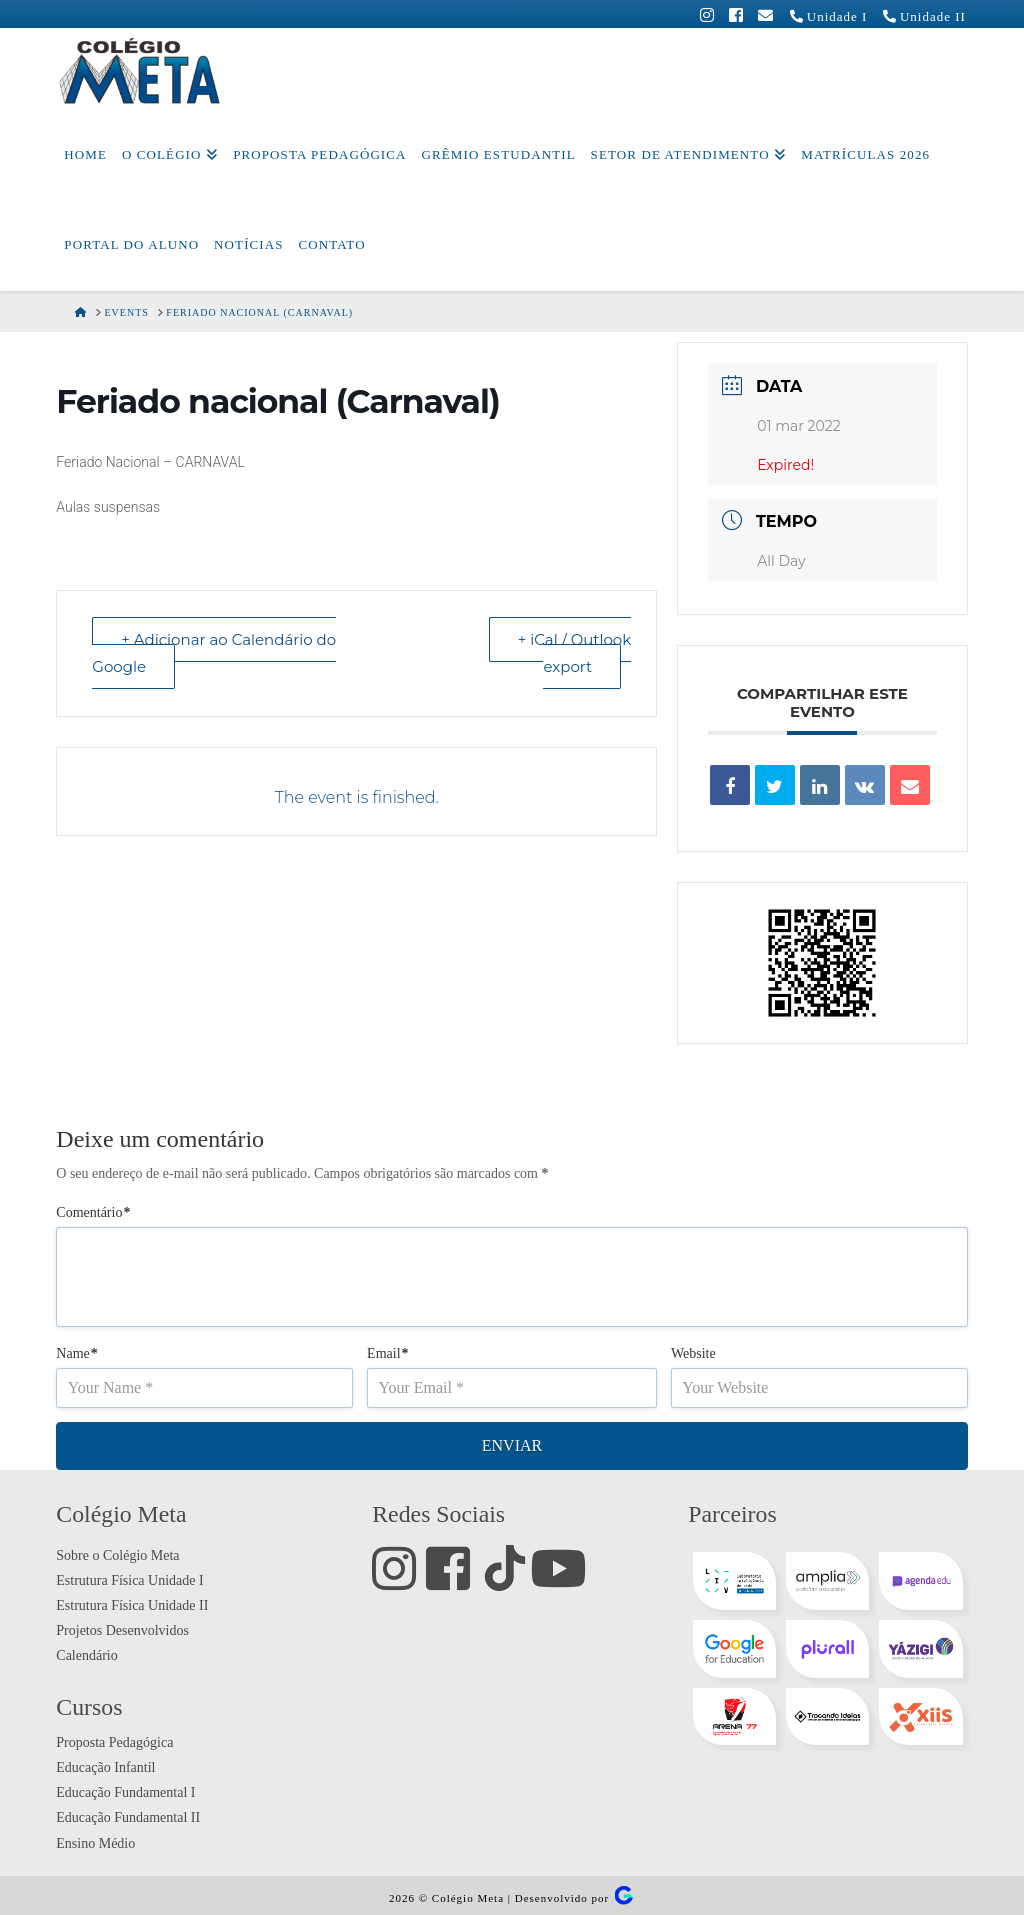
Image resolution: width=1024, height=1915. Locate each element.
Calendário (86, 1655)
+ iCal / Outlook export (574, 653)
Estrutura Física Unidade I (129, 1580)
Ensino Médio (95, 1843)
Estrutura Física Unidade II (132, 1605)
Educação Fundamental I (125, 1792)
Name (77, 1353)
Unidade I (823, 16)
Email (388, 1353)
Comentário (93, 1212)
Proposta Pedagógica (114, 1742)
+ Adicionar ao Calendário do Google (214, 653)
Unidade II (919, 16)
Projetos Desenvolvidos (122, 1630)
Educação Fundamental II (128, 1817)
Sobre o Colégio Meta (117, 1555)
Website (693, 1353)
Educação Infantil (105, 1767)
